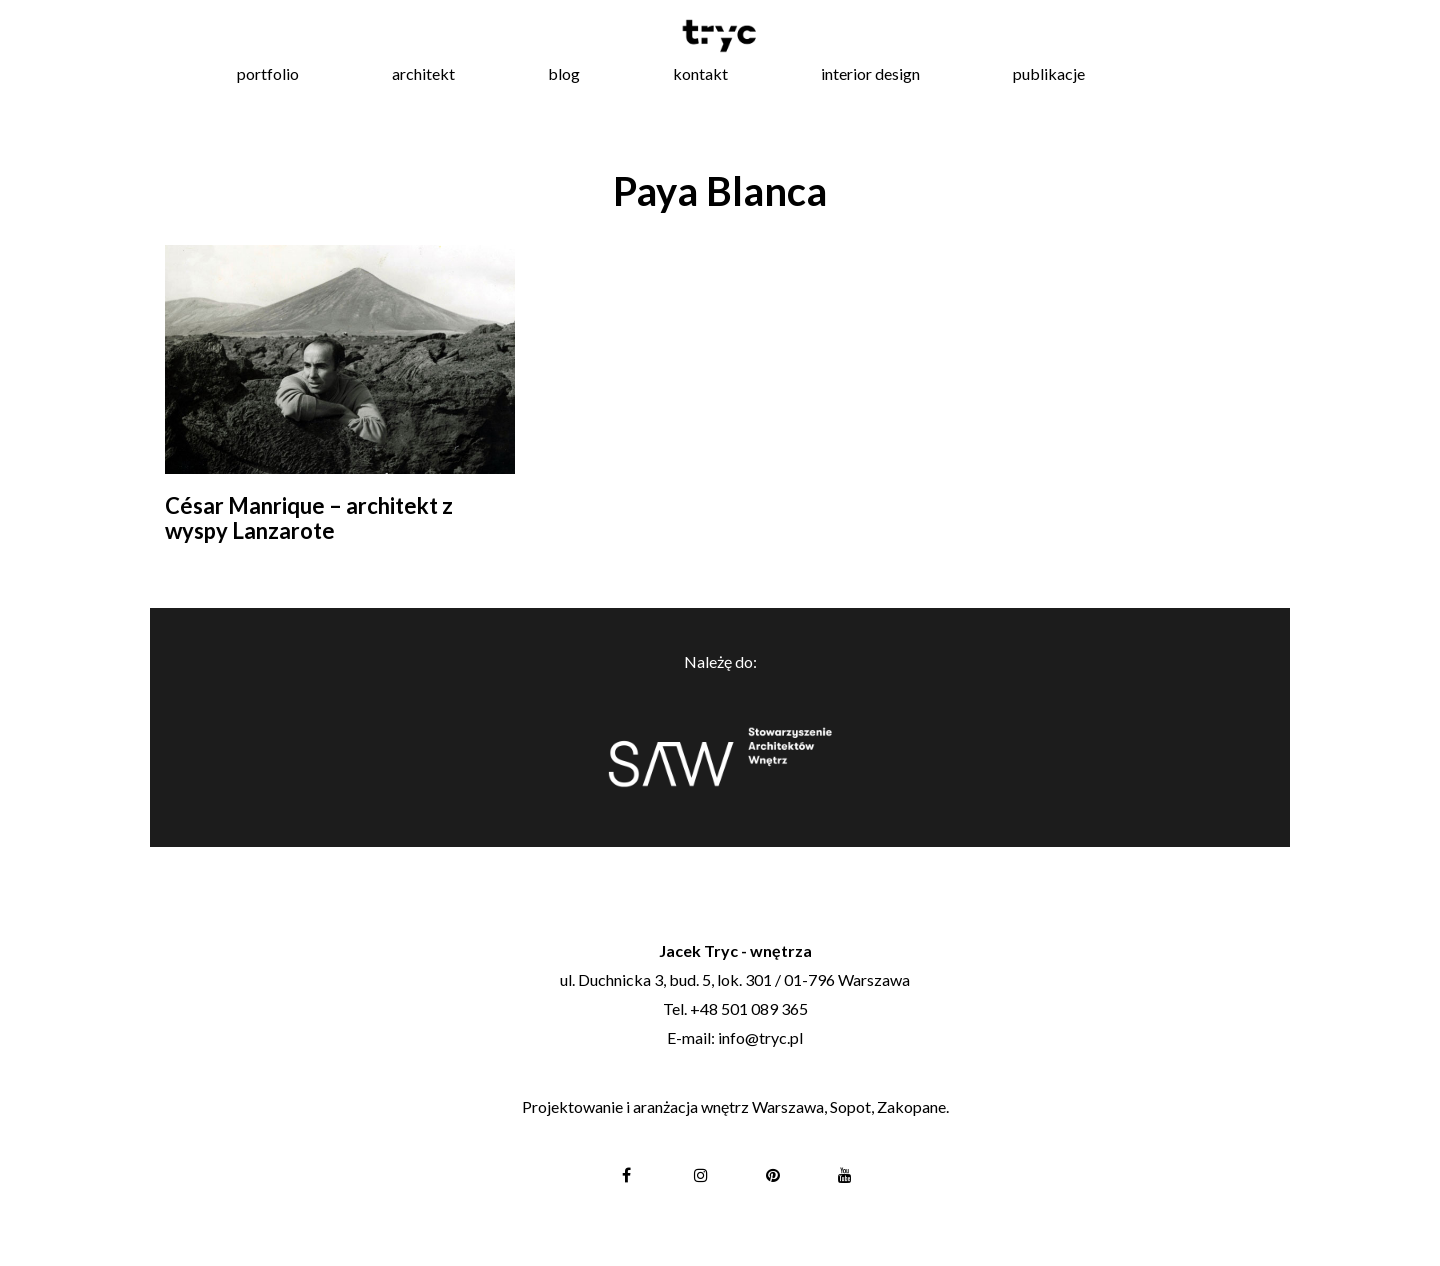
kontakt (700, 73)
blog (564, 73)
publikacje (1049, 73)
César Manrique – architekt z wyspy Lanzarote (309, 517)
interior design (870, 73)
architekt (423, 73)
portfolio (268, 73)
